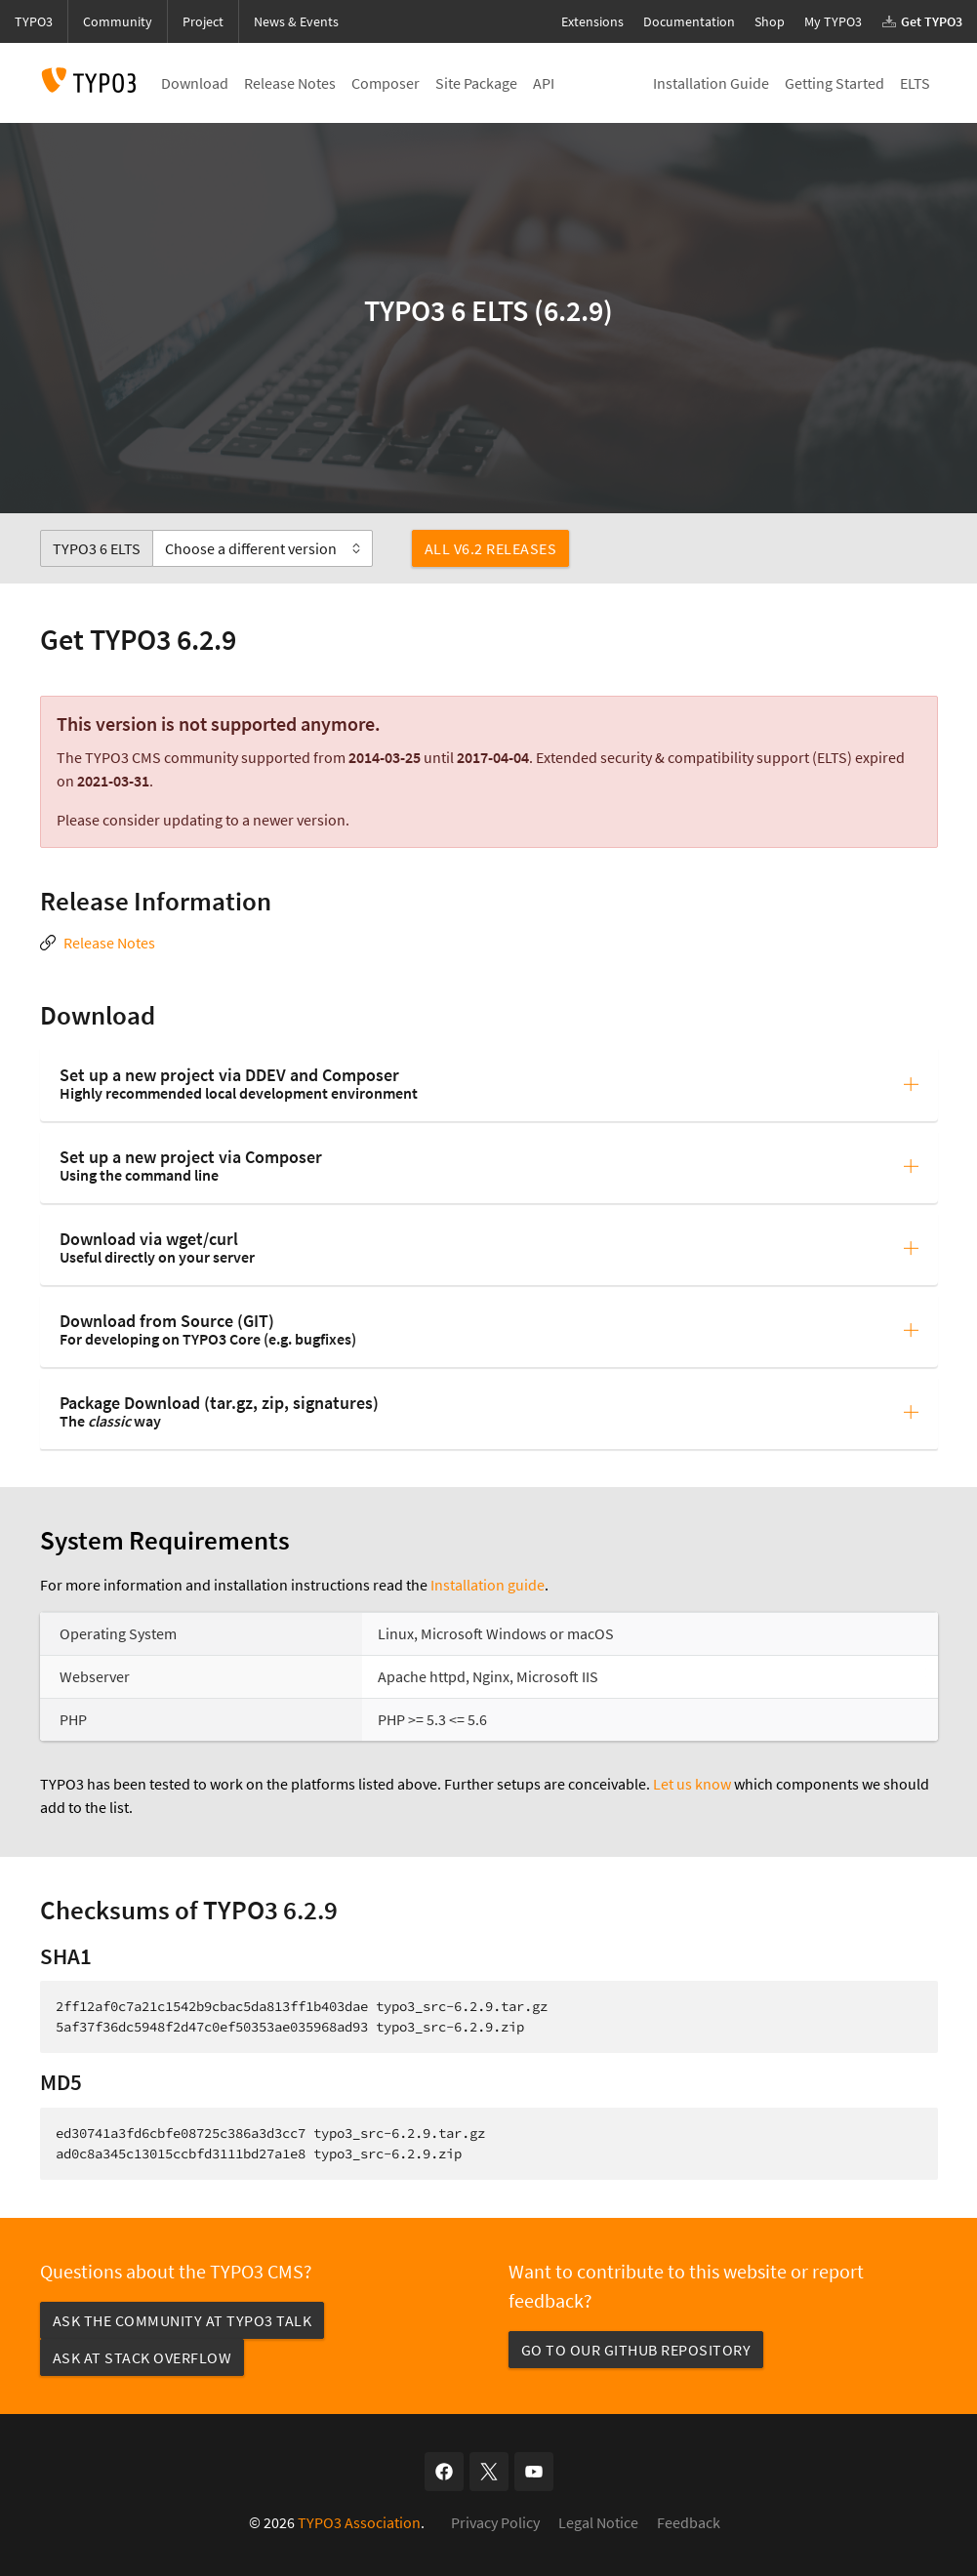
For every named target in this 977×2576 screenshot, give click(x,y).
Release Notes (109, 942)
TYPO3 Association (359, 2522)
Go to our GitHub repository (636, 2349)
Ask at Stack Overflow (142, 2357)
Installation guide (487, 1584)
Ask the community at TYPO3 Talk (182, 2320)
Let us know (692, 1783)
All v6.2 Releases (491, 548)
